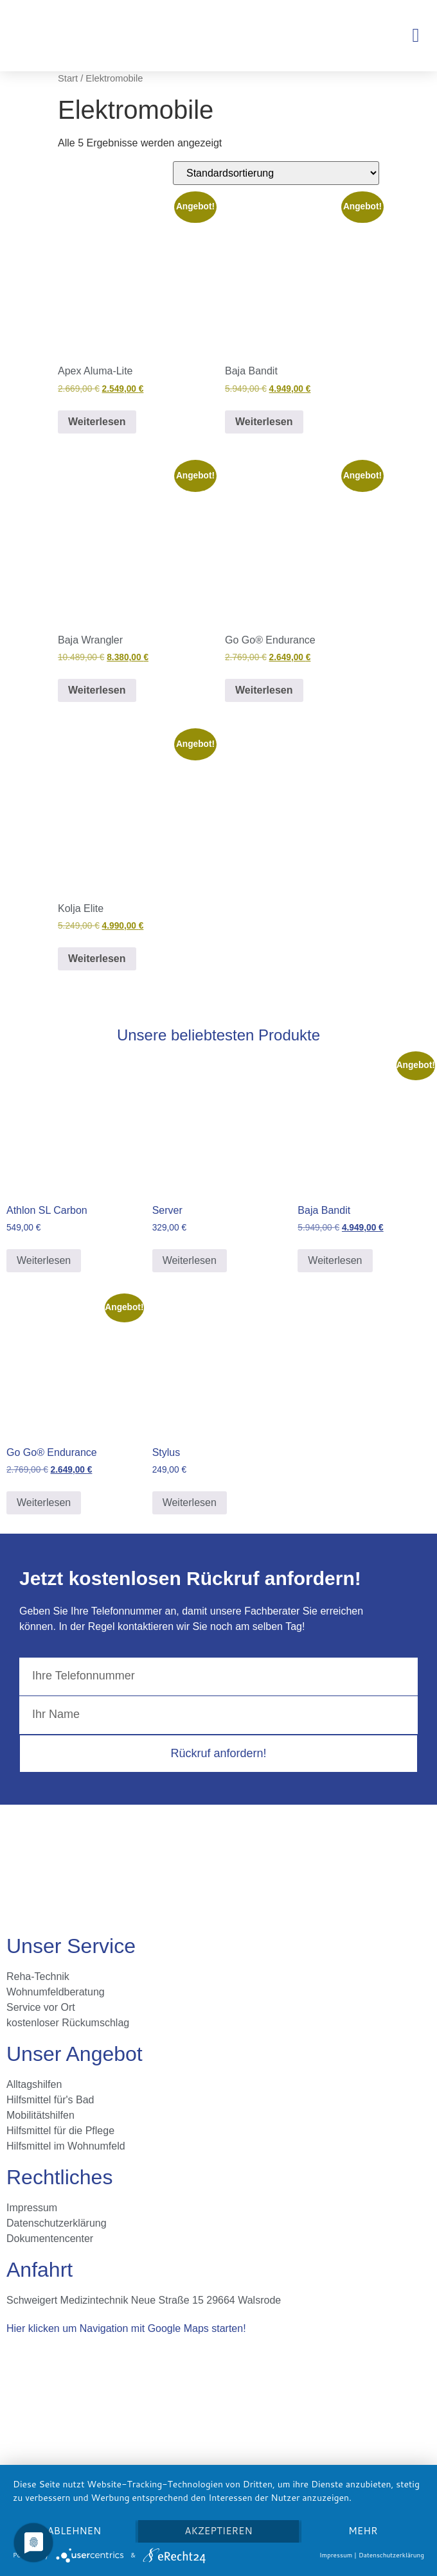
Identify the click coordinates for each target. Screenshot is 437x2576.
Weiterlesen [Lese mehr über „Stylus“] (190, 1502)
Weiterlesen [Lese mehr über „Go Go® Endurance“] (264, 690)
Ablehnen (74, 2531)
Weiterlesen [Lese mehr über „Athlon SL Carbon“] (44, 1260)
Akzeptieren (218, 2531)
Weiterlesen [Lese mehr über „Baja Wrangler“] (97, 690)
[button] (415, 35)
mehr (362, 2531)
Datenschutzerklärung (391, 2554)
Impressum (335, 2554)
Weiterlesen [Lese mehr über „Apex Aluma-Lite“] (97, 421)
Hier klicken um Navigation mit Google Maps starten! (126, 2328)
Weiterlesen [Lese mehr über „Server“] (190, 1260)
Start (68, 78)
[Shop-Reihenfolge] (276, 173)
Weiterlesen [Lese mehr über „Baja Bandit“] (264, 421)
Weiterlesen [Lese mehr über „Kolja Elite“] (97, 958)
